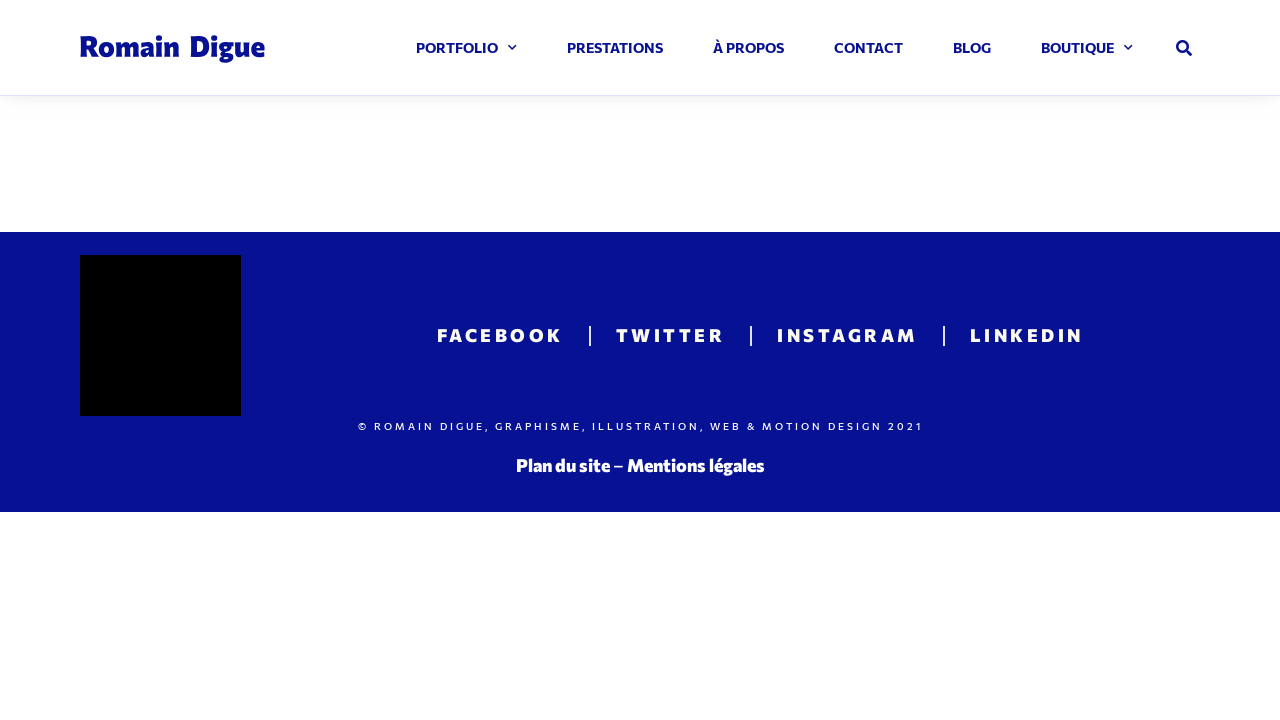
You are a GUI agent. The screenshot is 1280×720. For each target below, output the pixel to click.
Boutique (1087, 48)
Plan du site (563, 465)
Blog (972, 47)
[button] (1184, 48)
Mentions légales (696, 465)
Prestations (615, 47)
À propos (748, 47)
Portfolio (466, 48)
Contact (868, 47)
